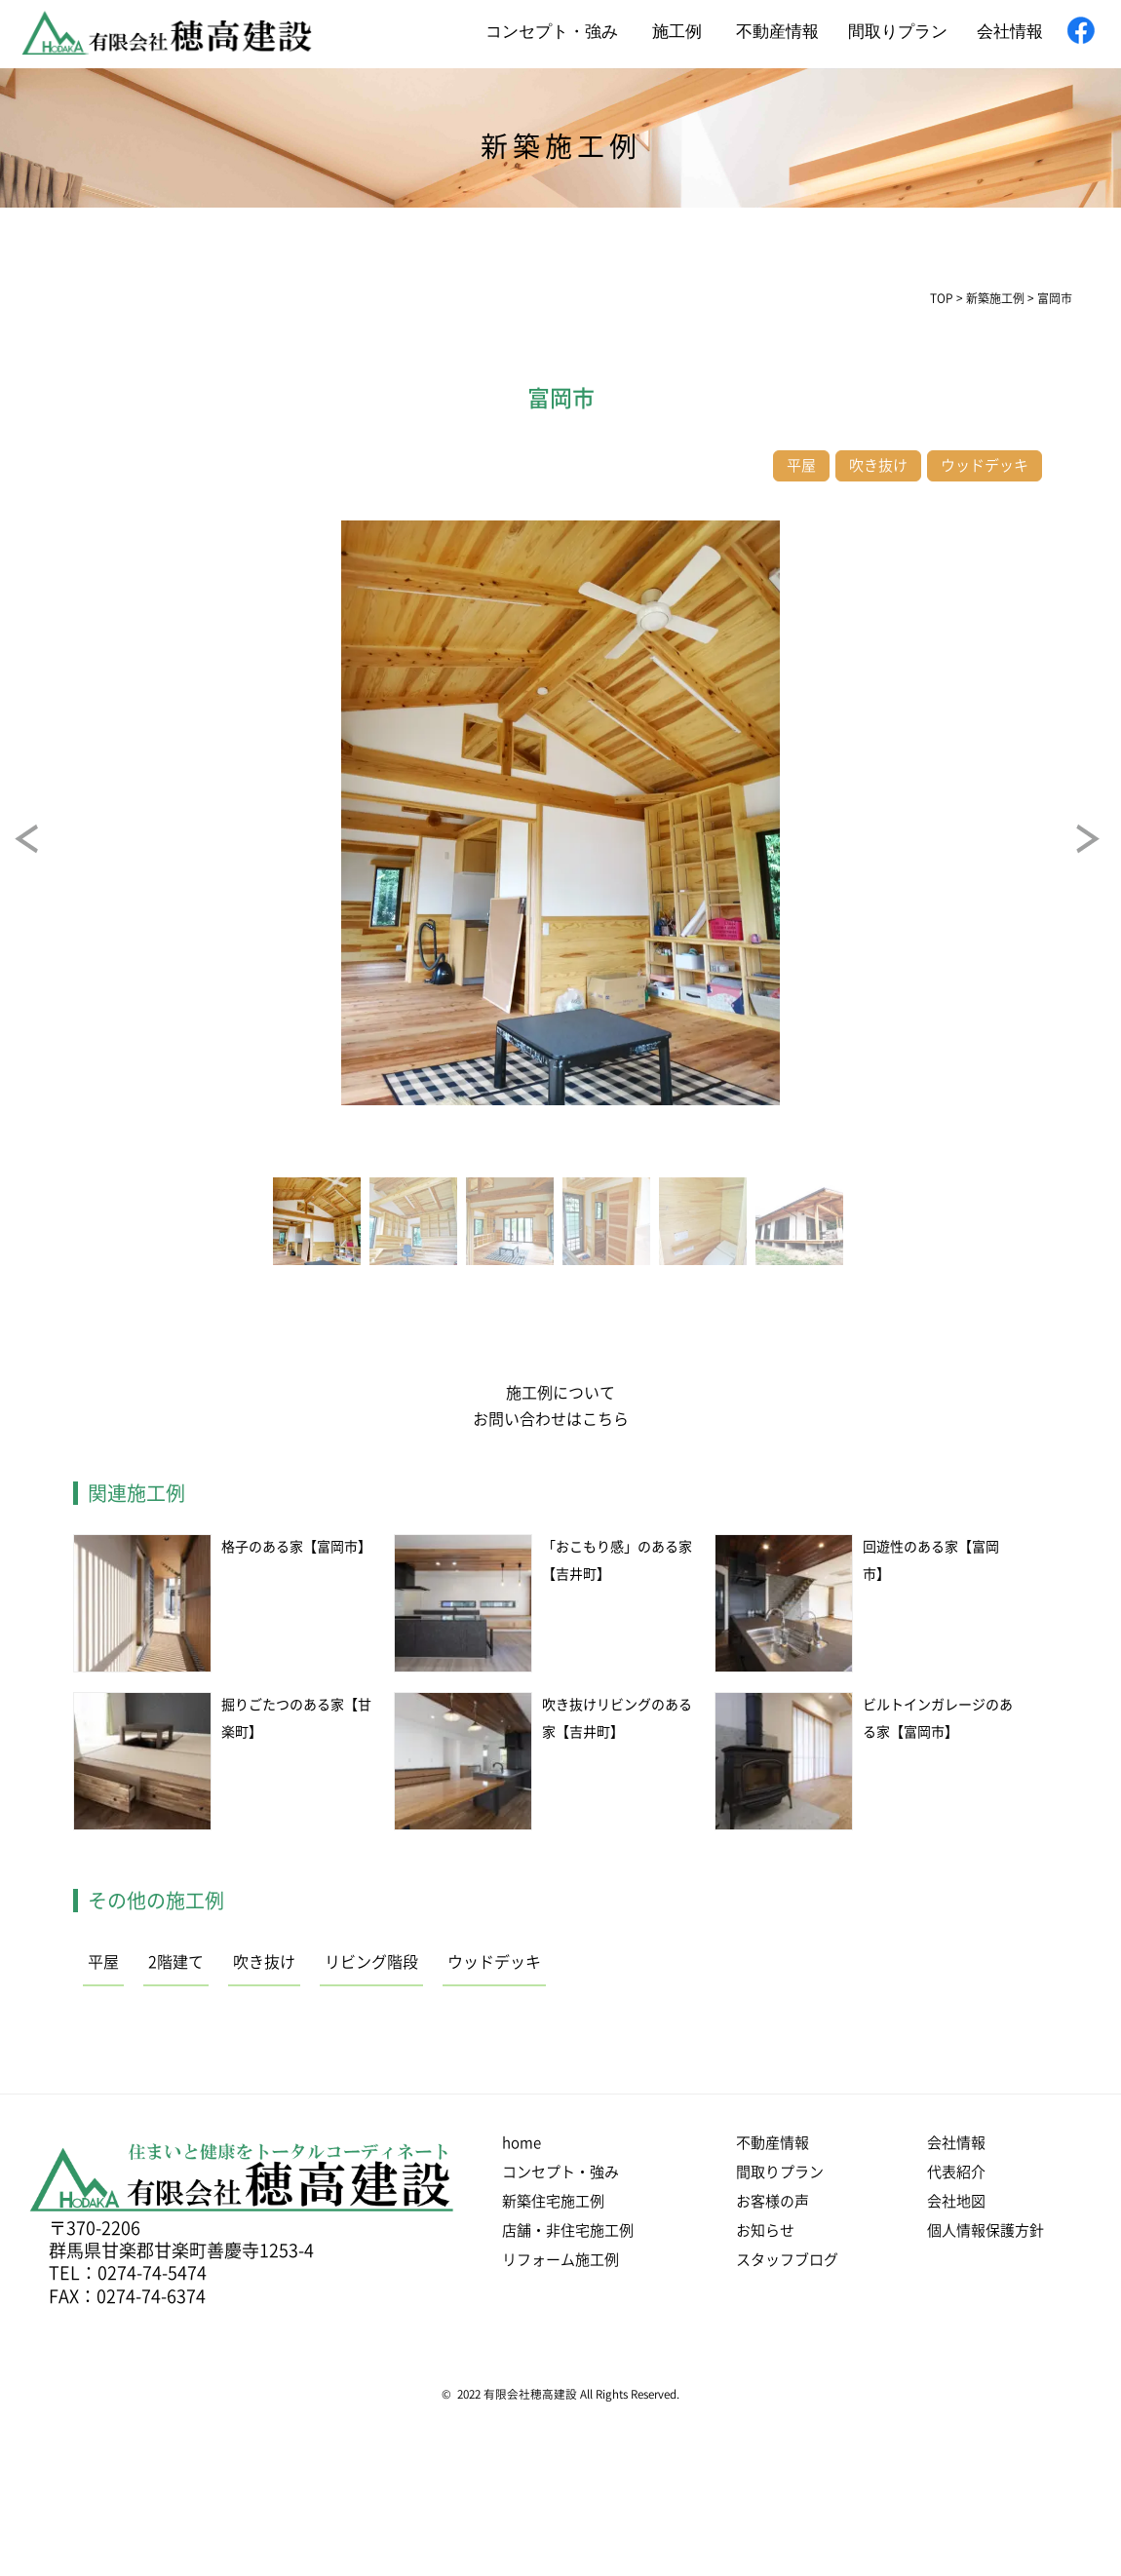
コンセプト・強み (551, 31)
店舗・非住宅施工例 (568, 2230)
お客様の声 (772, 2201)
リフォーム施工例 (560, 2259)
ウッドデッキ (494, 1962)
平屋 (103, 1962)
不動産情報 (777, 31)
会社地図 (956, 2201)
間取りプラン (897, 31)
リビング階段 (371, 1962)
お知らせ (765, 2230)
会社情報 (1010, 31)
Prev (44, 853)
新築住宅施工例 (553, 2201)
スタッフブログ (787, 2259)
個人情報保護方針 (985, 2230)
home (521, 2142)
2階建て (176, 1962)
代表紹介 (956, 2172)
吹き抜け (264, 1962)
